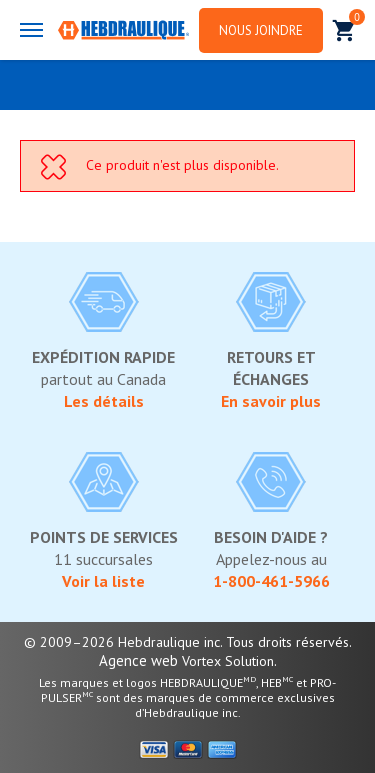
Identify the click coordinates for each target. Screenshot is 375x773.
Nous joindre (261, 30)
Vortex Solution (228, 661)
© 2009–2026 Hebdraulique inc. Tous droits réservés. (188, 642)
